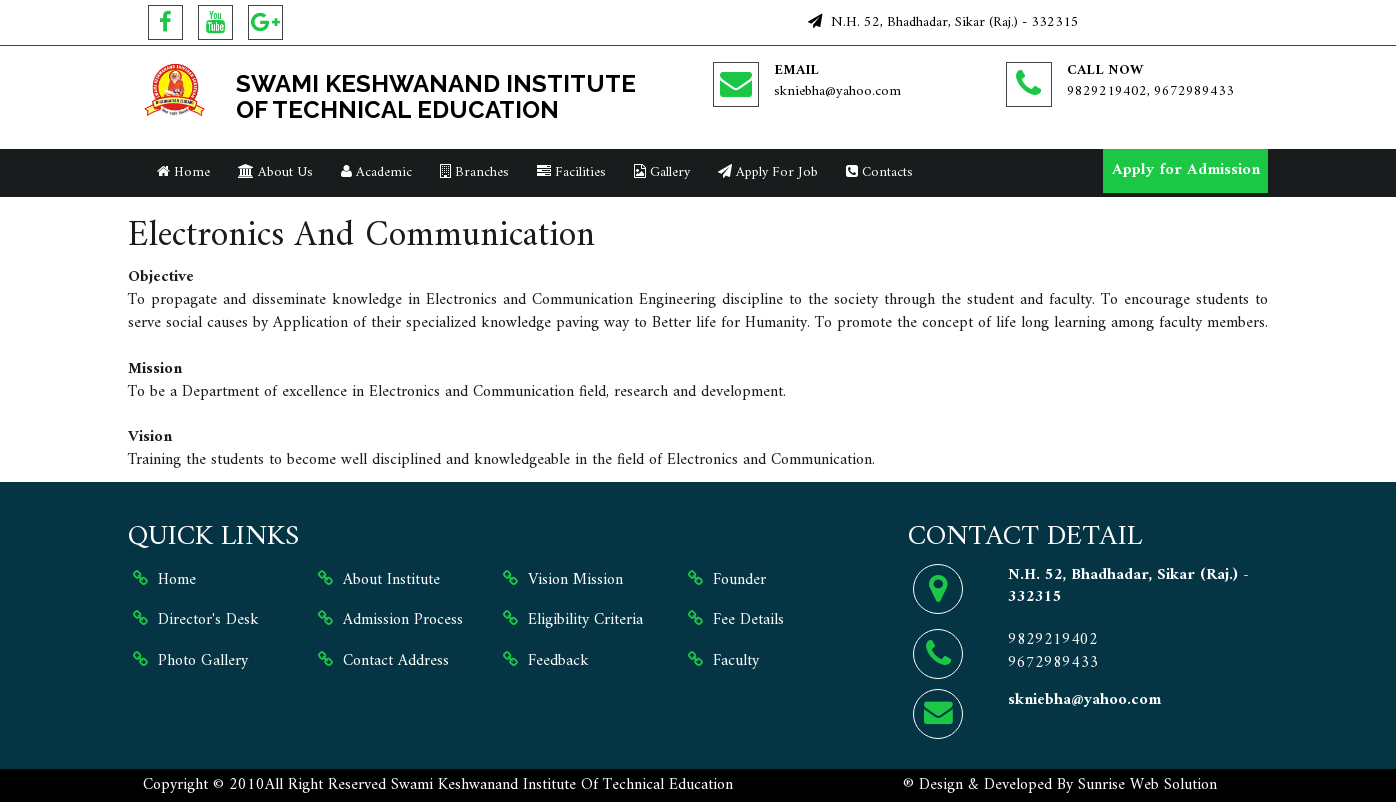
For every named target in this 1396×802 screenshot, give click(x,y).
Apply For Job (768, 172)
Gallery (662, 172)
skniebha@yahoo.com (837, 91)
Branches (474, 172)
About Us (275, 172)
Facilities (571, 172)
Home (183, 172)
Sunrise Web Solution (1147, 785)
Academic (376, 172)
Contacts (879, 172)
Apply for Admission (1186, 170)
